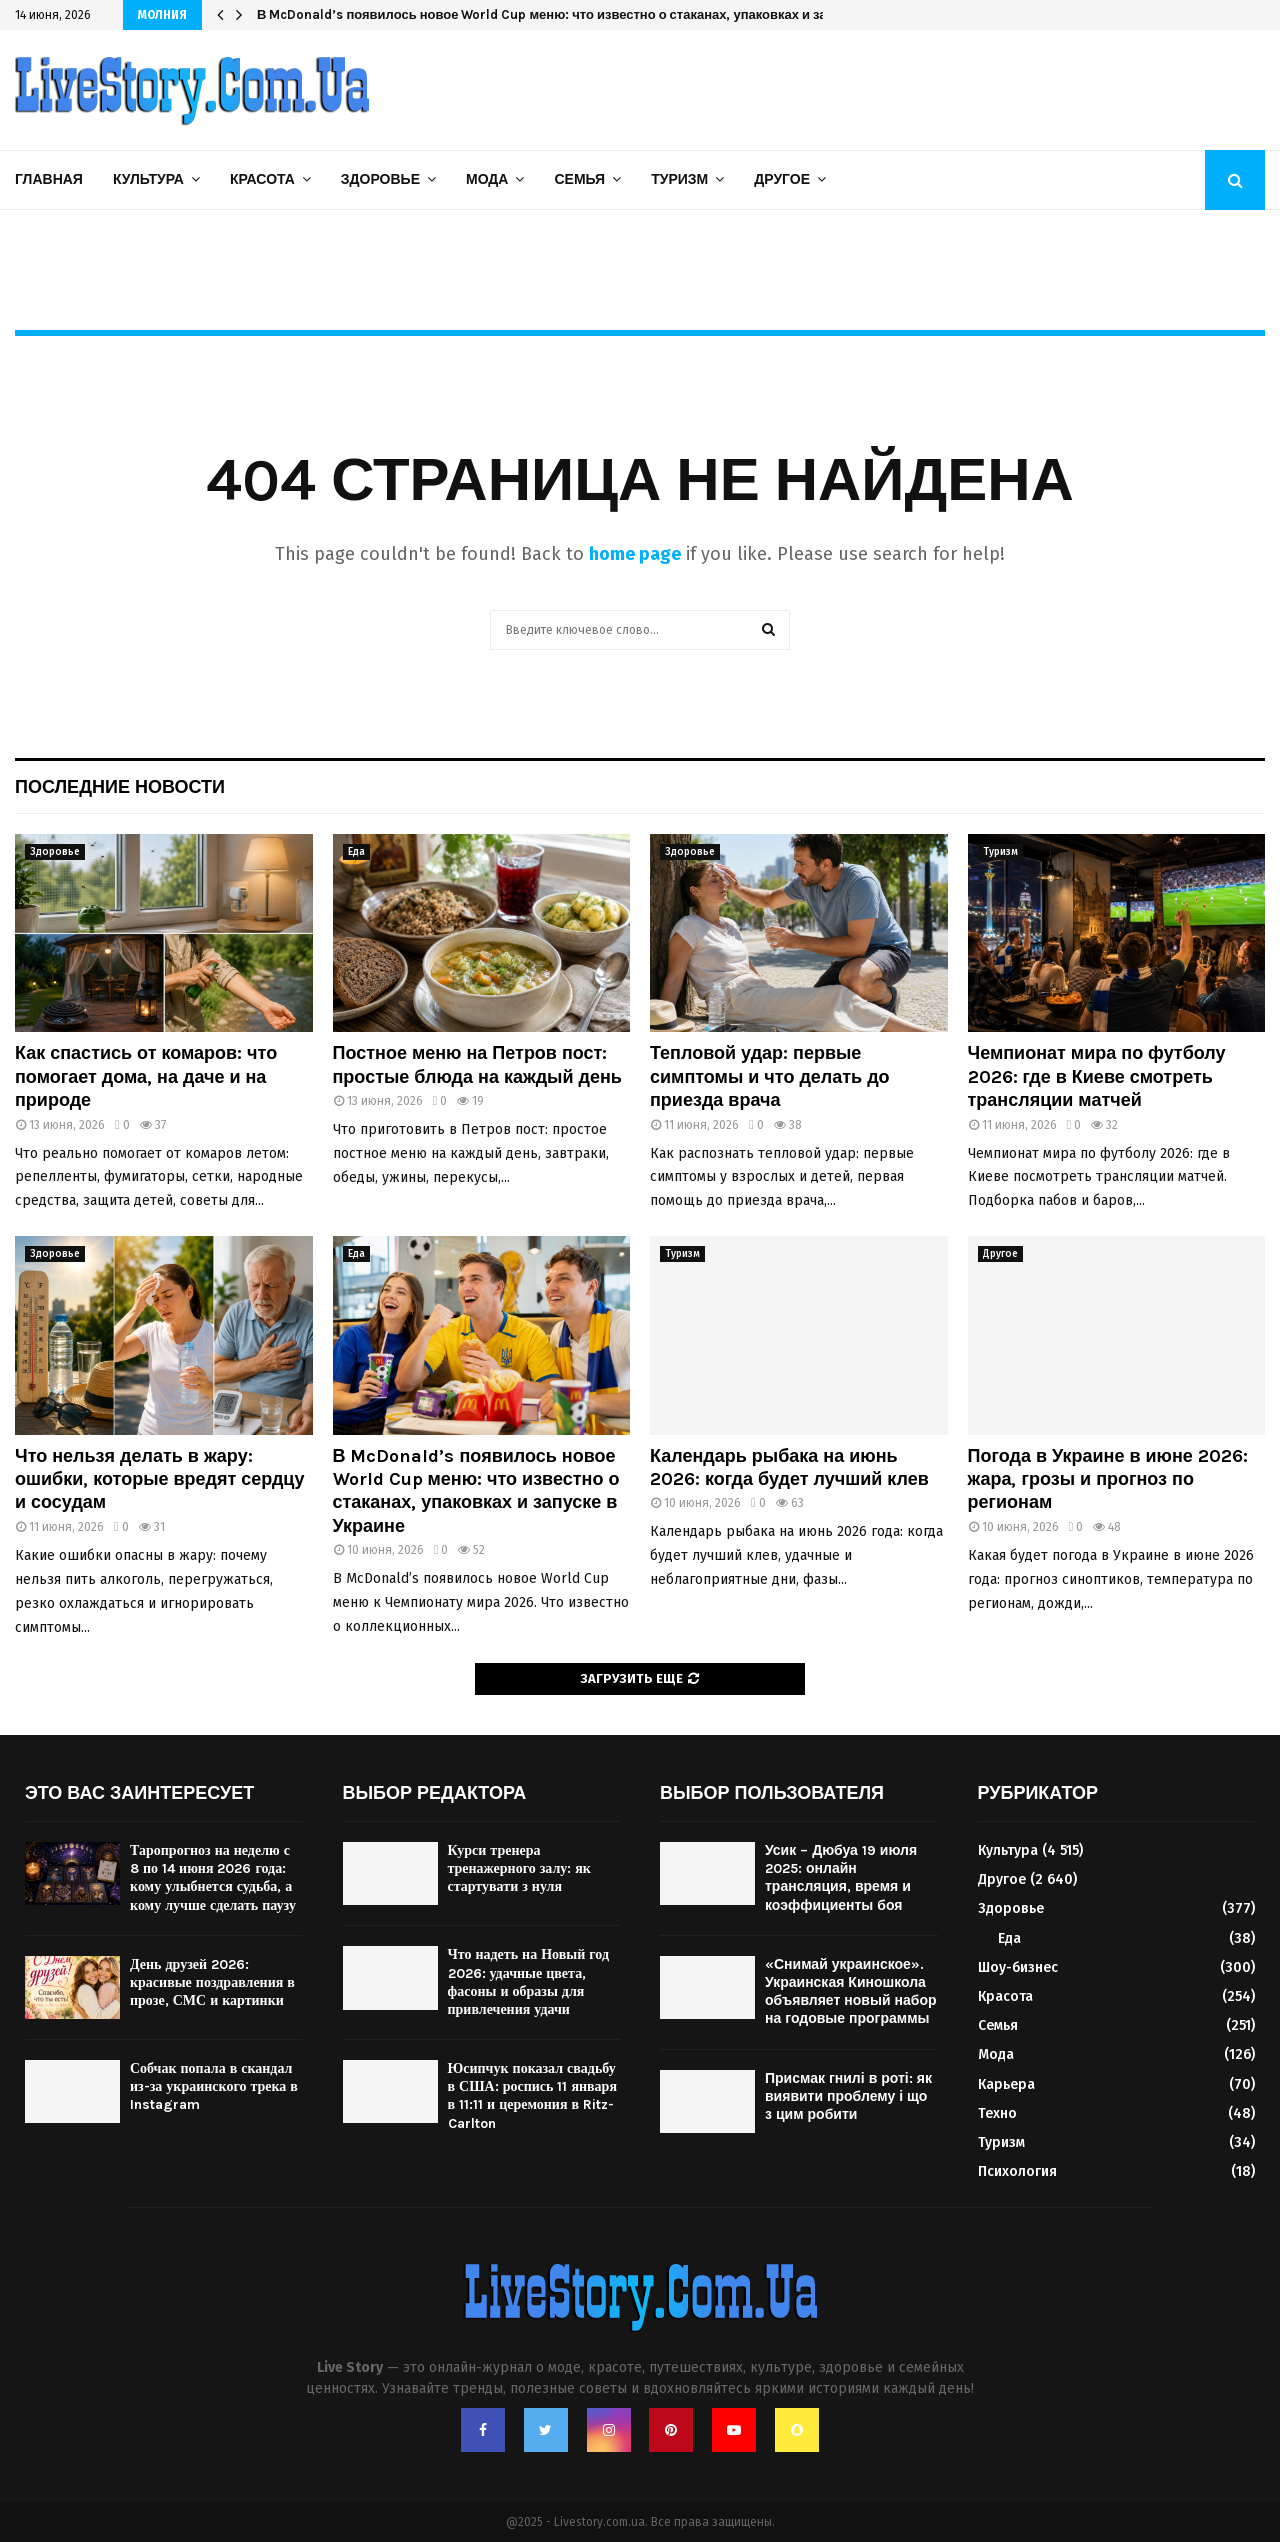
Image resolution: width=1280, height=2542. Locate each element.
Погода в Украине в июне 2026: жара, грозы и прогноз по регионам (1108, 1479)
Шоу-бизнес (1018, 1967)
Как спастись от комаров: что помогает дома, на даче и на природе (146, 1076)
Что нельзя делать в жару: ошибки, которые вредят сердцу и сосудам (159, 1479)
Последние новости (120, 787)
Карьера (1006, 2084)
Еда (356, 852)
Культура (148, 179)
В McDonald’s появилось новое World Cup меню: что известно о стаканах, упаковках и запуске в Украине (593, 14)
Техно (997, 2113)
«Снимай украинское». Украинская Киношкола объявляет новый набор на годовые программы (851, 1992)
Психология (1017, 2171)
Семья (579, 179)
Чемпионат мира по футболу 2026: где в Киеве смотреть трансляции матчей (1097, 1076)
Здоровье (380, 179)
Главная (49, 179)
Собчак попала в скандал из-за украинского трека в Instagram (214, 2086)
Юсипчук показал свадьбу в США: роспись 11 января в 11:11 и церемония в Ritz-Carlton (532, 2096)
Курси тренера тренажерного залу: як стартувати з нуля (519, 1868)
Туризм (679, 179)
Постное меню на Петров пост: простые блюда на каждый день (477, 1064)
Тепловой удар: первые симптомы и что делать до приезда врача (770, 1076)
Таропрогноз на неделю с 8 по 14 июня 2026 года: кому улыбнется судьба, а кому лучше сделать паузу (213, 1878)
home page (635, 554)
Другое (782, 179)
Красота (262, 179)
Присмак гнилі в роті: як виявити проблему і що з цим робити (848, 2096)
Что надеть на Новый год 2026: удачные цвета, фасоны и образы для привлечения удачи (528, 1982)
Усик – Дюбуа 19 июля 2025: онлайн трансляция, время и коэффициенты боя (841, 1878)
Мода (487, 179)
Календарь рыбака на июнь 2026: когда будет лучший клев (789, 1467)
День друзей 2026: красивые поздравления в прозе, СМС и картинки (212, 1982)
